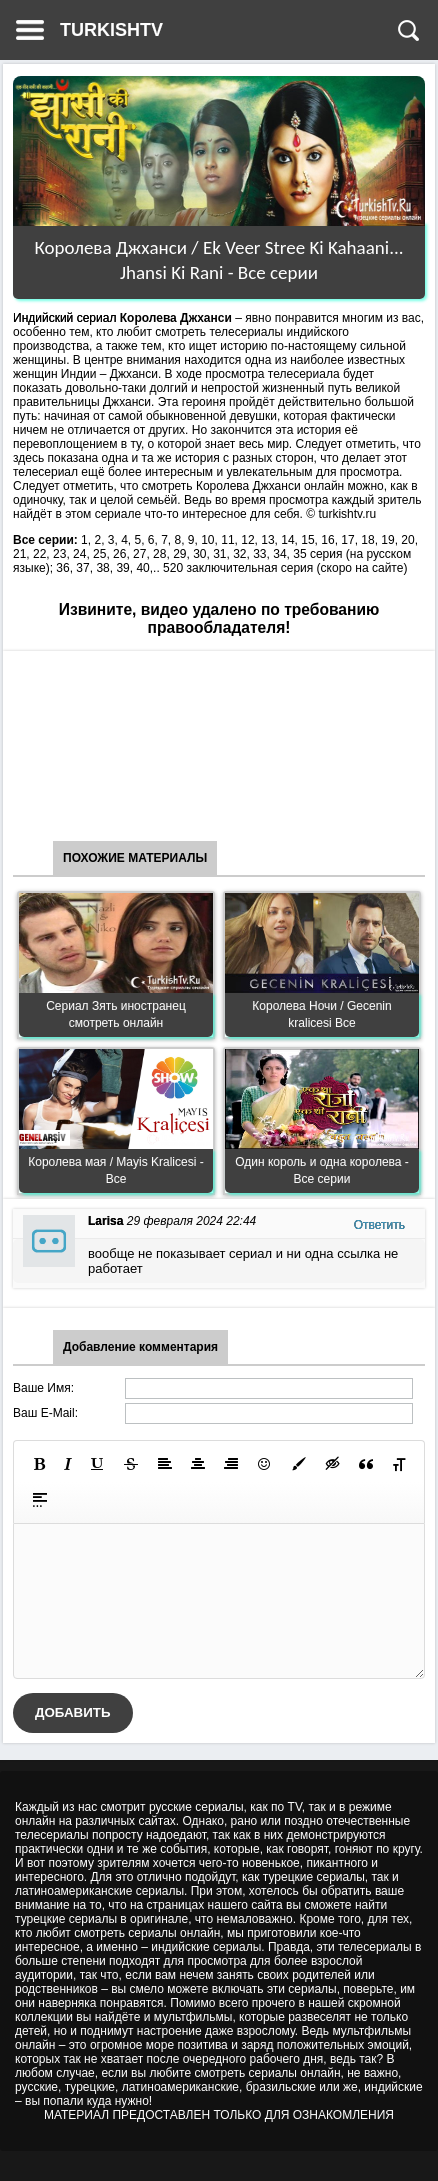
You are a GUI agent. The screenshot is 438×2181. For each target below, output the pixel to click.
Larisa (105, 1221)
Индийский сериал (64, 318)
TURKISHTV (111, 30)
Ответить (379, 1225)
